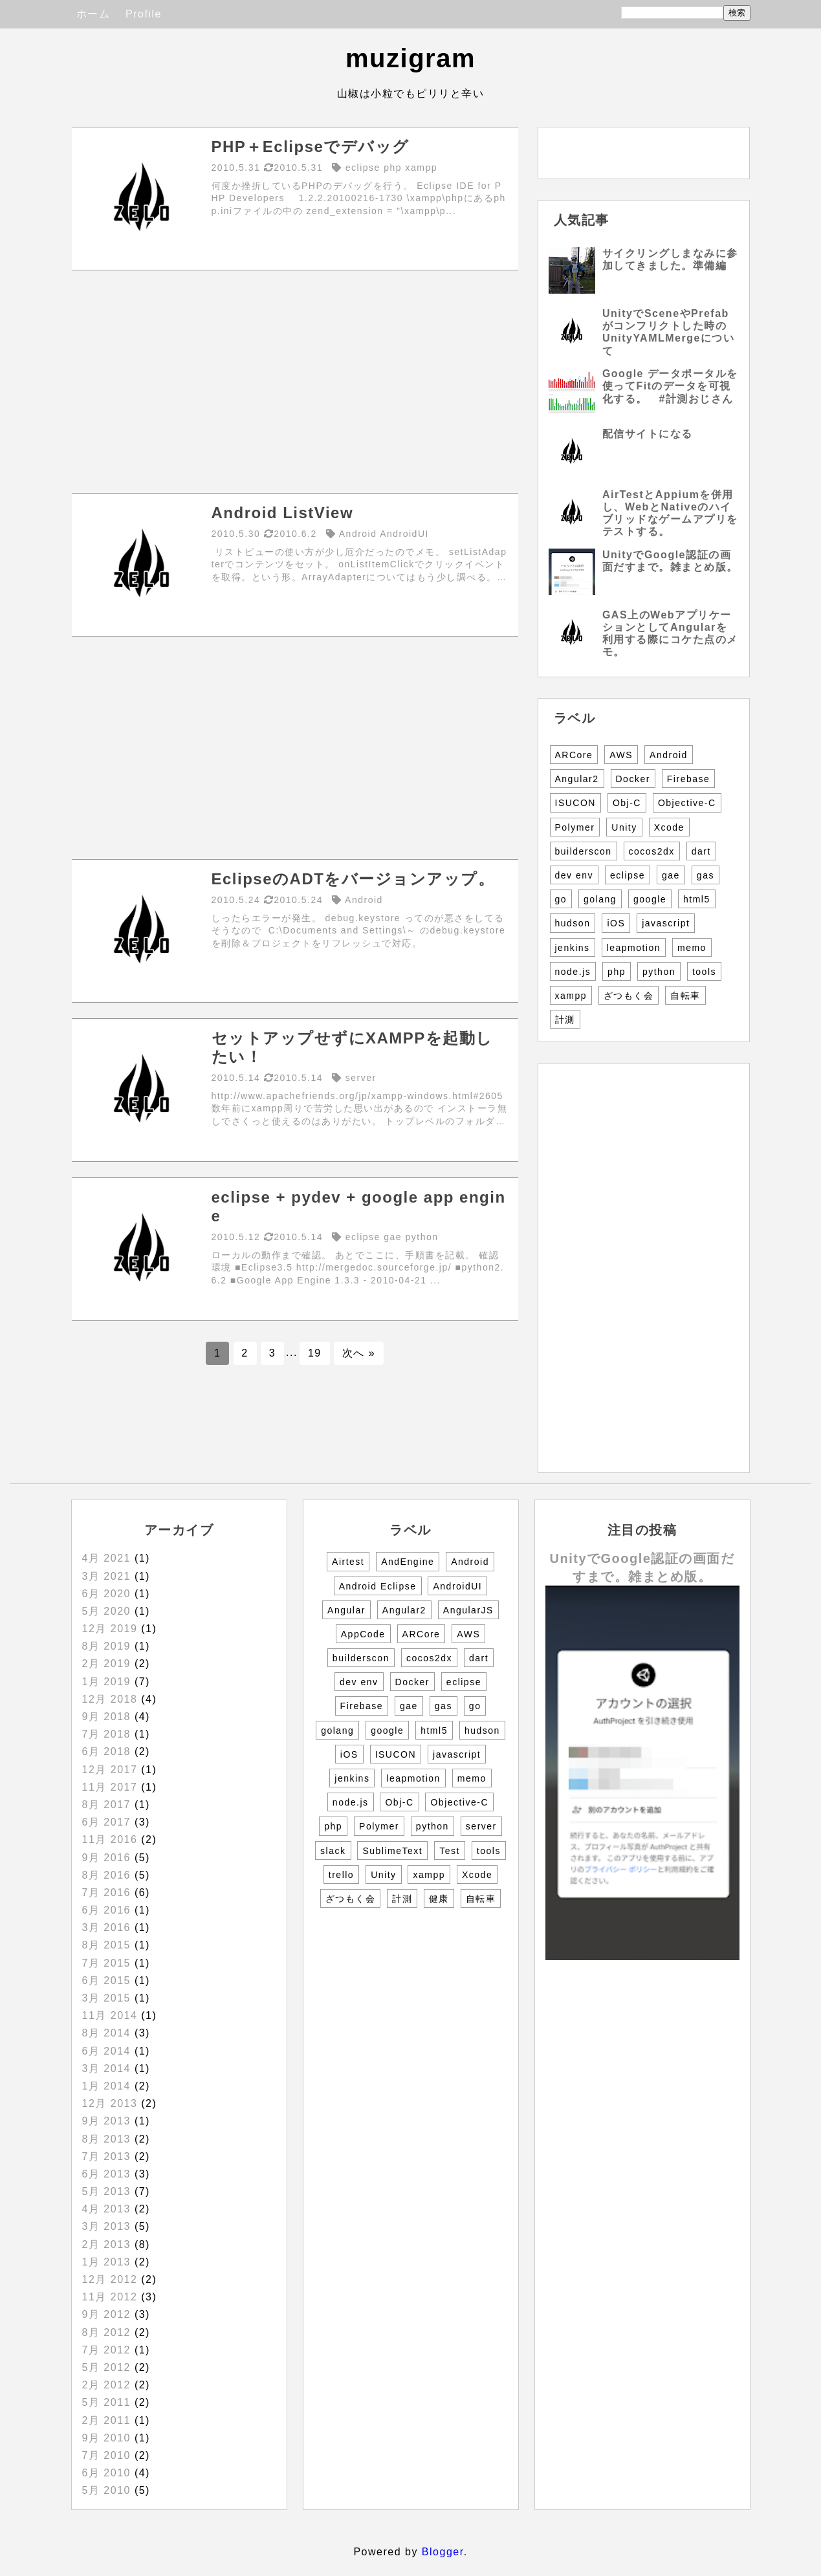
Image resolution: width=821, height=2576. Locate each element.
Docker (633, 779)
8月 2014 (106, 2032)
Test (449, 1851)
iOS (616, 923)
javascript (666, 923)
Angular (346, 1610)
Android (669, 755)
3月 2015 (106, 1997)
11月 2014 (110, 2015)
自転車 (685, 995)
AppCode (363, 1634)
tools (704, 971)
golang (600, 899)
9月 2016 (106, 1857)
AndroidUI (457, 1586)
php (617, 971)
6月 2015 (106, 1980)
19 (315, 1353)
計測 (565, 1019)
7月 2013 (106, 2156)
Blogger (443, 2551)
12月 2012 (110, 2279)
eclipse (627, 875)
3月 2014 (106, 2068)
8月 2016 (106, 1875)
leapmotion (634, 948)
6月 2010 (106, 2472)
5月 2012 (106, 2367)
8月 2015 (106, 1944)
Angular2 (577, 779)
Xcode (669, 827)
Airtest (348, 1561)
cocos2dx (652, 851)
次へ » (358, 1353)
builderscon (583, 851)
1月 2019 (106, 1681)
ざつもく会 (629, 995)
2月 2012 (106, 2384)
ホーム (93, 13)
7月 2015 (106, 1963)
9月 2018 (106, 1716)
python (658, 971)
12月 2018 (110, 1699)
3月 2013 (106, 2226)
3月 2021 (106, 1576)
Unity (624, 827)
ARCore (574, 755)
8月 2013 (106, 2139)
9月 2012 (106, 2314)
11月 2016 (110, 1839)
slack (332, 1851)
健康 (439, 1899)
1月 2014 (106, 2085)
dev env (574, 875)
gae (671, 875)
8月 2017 (106, 1804)
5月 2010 (106, 2490)
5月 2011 (106, 2402)
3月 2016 (106, 1927)
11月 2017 (110, 1787)
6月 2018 (106, 1751)
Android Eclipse (378, 1586)
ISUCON (575, 803)
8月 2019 (106, 1646)
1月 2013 (106, 2261)
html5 (696, 899)
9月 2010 (106, 2437)
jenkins (572, 948)
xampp (571, 995)
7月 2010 (106, 2455)
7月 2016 (106, 1892)
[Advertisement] (295, 381)
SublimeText (392, 1851)
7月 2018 (106, 1734)
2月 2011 (106, 2420)
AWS (621, 755)
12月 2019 (110, 1628)
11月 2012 (110, 2296)
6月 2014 (106, 2051)
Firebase (688, 779)
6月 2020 (106, 1593)
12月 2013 (110, 2103)
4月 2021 (106, 1558)
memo (691, 948)
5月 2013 (106, 2191)
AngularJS (468, 1610)
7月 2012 (106, 2349)
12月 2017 (110, 1769)
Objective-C (687, 803)
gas (705, 875)
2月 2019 (106, 1663)
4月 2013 (106, 2208)
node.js (573, 971)
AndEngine (407, 1561)
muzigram (410, 58)
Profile (144, 13)
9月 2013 (106, 2120)
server (481, 1826)
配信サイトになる (647, 433)
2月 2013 (106, 2244)
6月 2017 (106, 1822)
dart (701, 851)
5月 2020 (106, 1611)
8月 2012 (106, 2332)
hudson (573, 923)
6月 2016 (106, 1910)
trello (341, 1875)
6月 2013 (106, 2173)
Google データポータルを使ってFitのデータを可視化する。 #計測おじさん (670, 386)
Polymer (575, 827)
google (649, 899)
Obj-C (627, 803)
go (561, 899)
